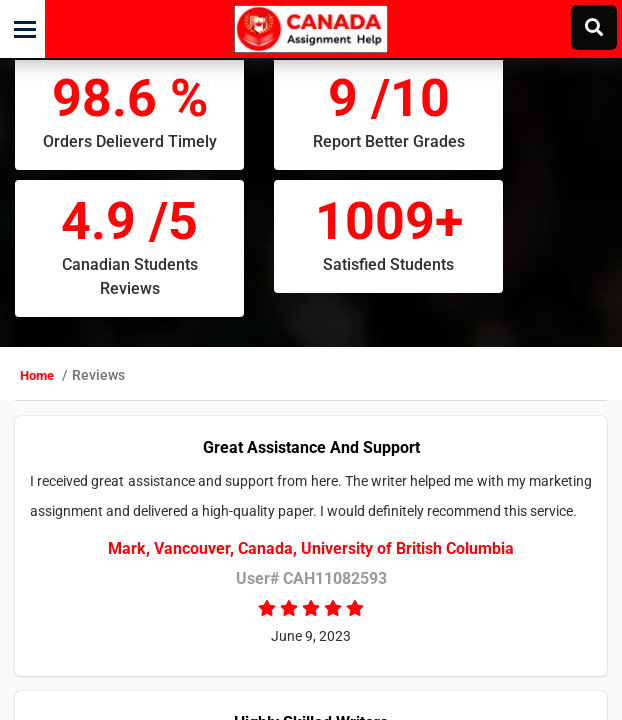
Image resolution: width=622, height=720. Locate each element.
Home (78, 399)
